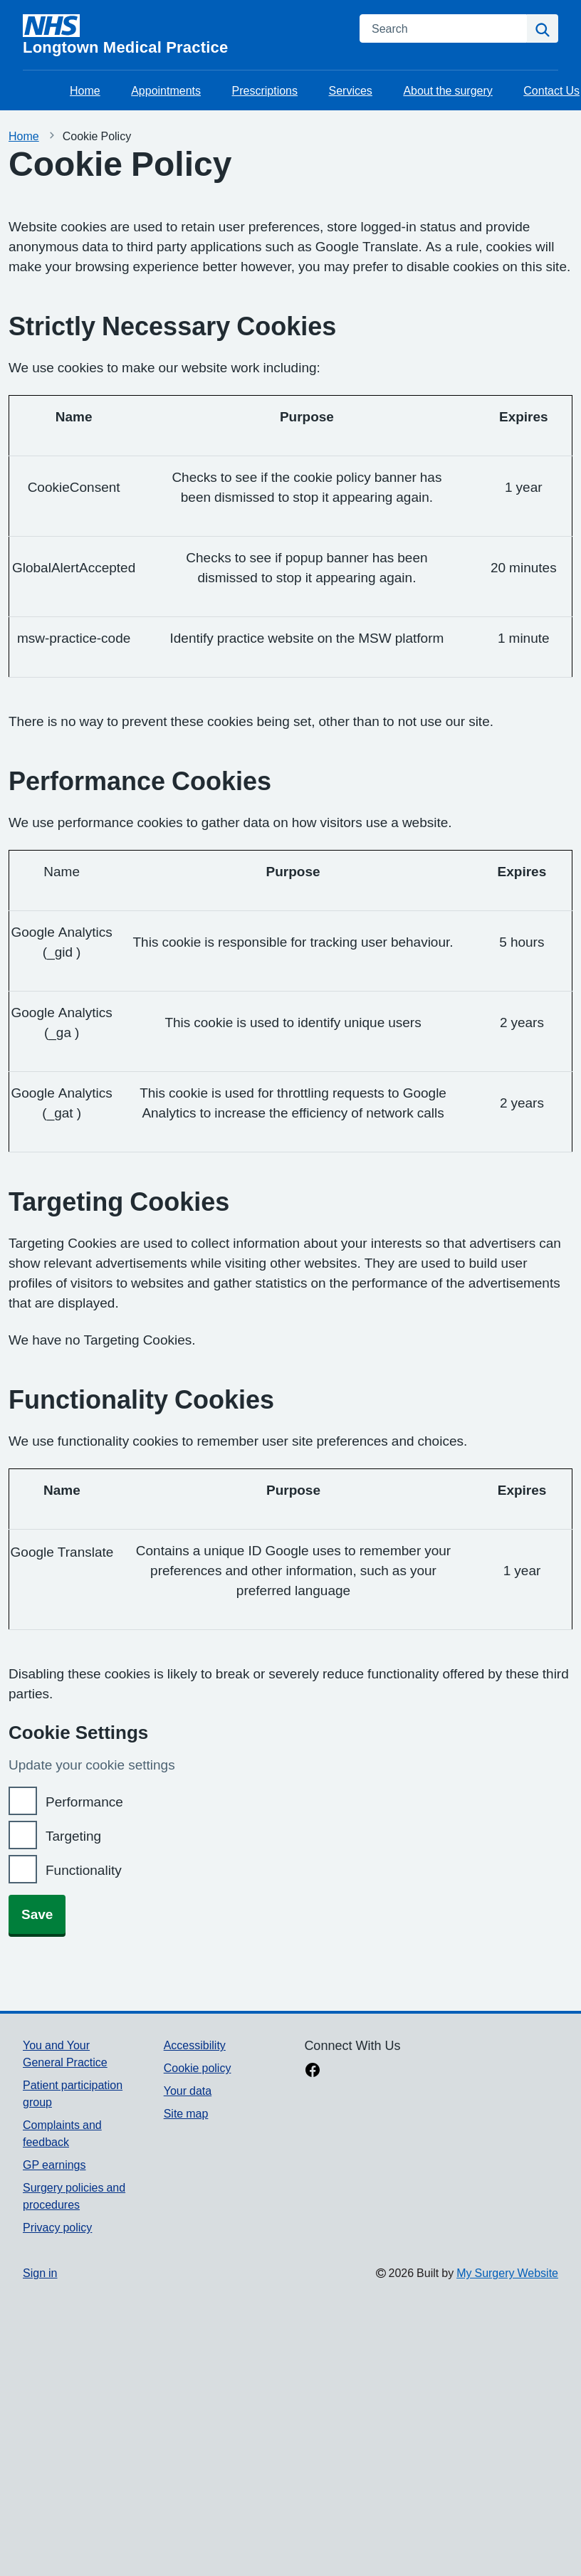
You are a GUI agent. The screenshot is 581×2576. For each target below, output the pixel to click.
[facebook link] (312, 2071)
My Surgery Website (507, 2272)
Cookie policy (197, 2067)
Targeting (73, 1836)
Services (350, 90)
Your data (187, 2090)
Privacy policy (57, 2227)
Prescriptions (265, 90)
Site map (186, 2113)
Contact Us (551, 90)
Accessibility (195, 2045)
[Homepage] (182, 35)
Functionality (84, 1870)
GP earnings (54, 2164)
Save (37, 1914)
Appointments (166, 90)
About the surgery (447, 90)
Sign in (40, 2272)
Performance (84, 1802)
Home (85, 90)
